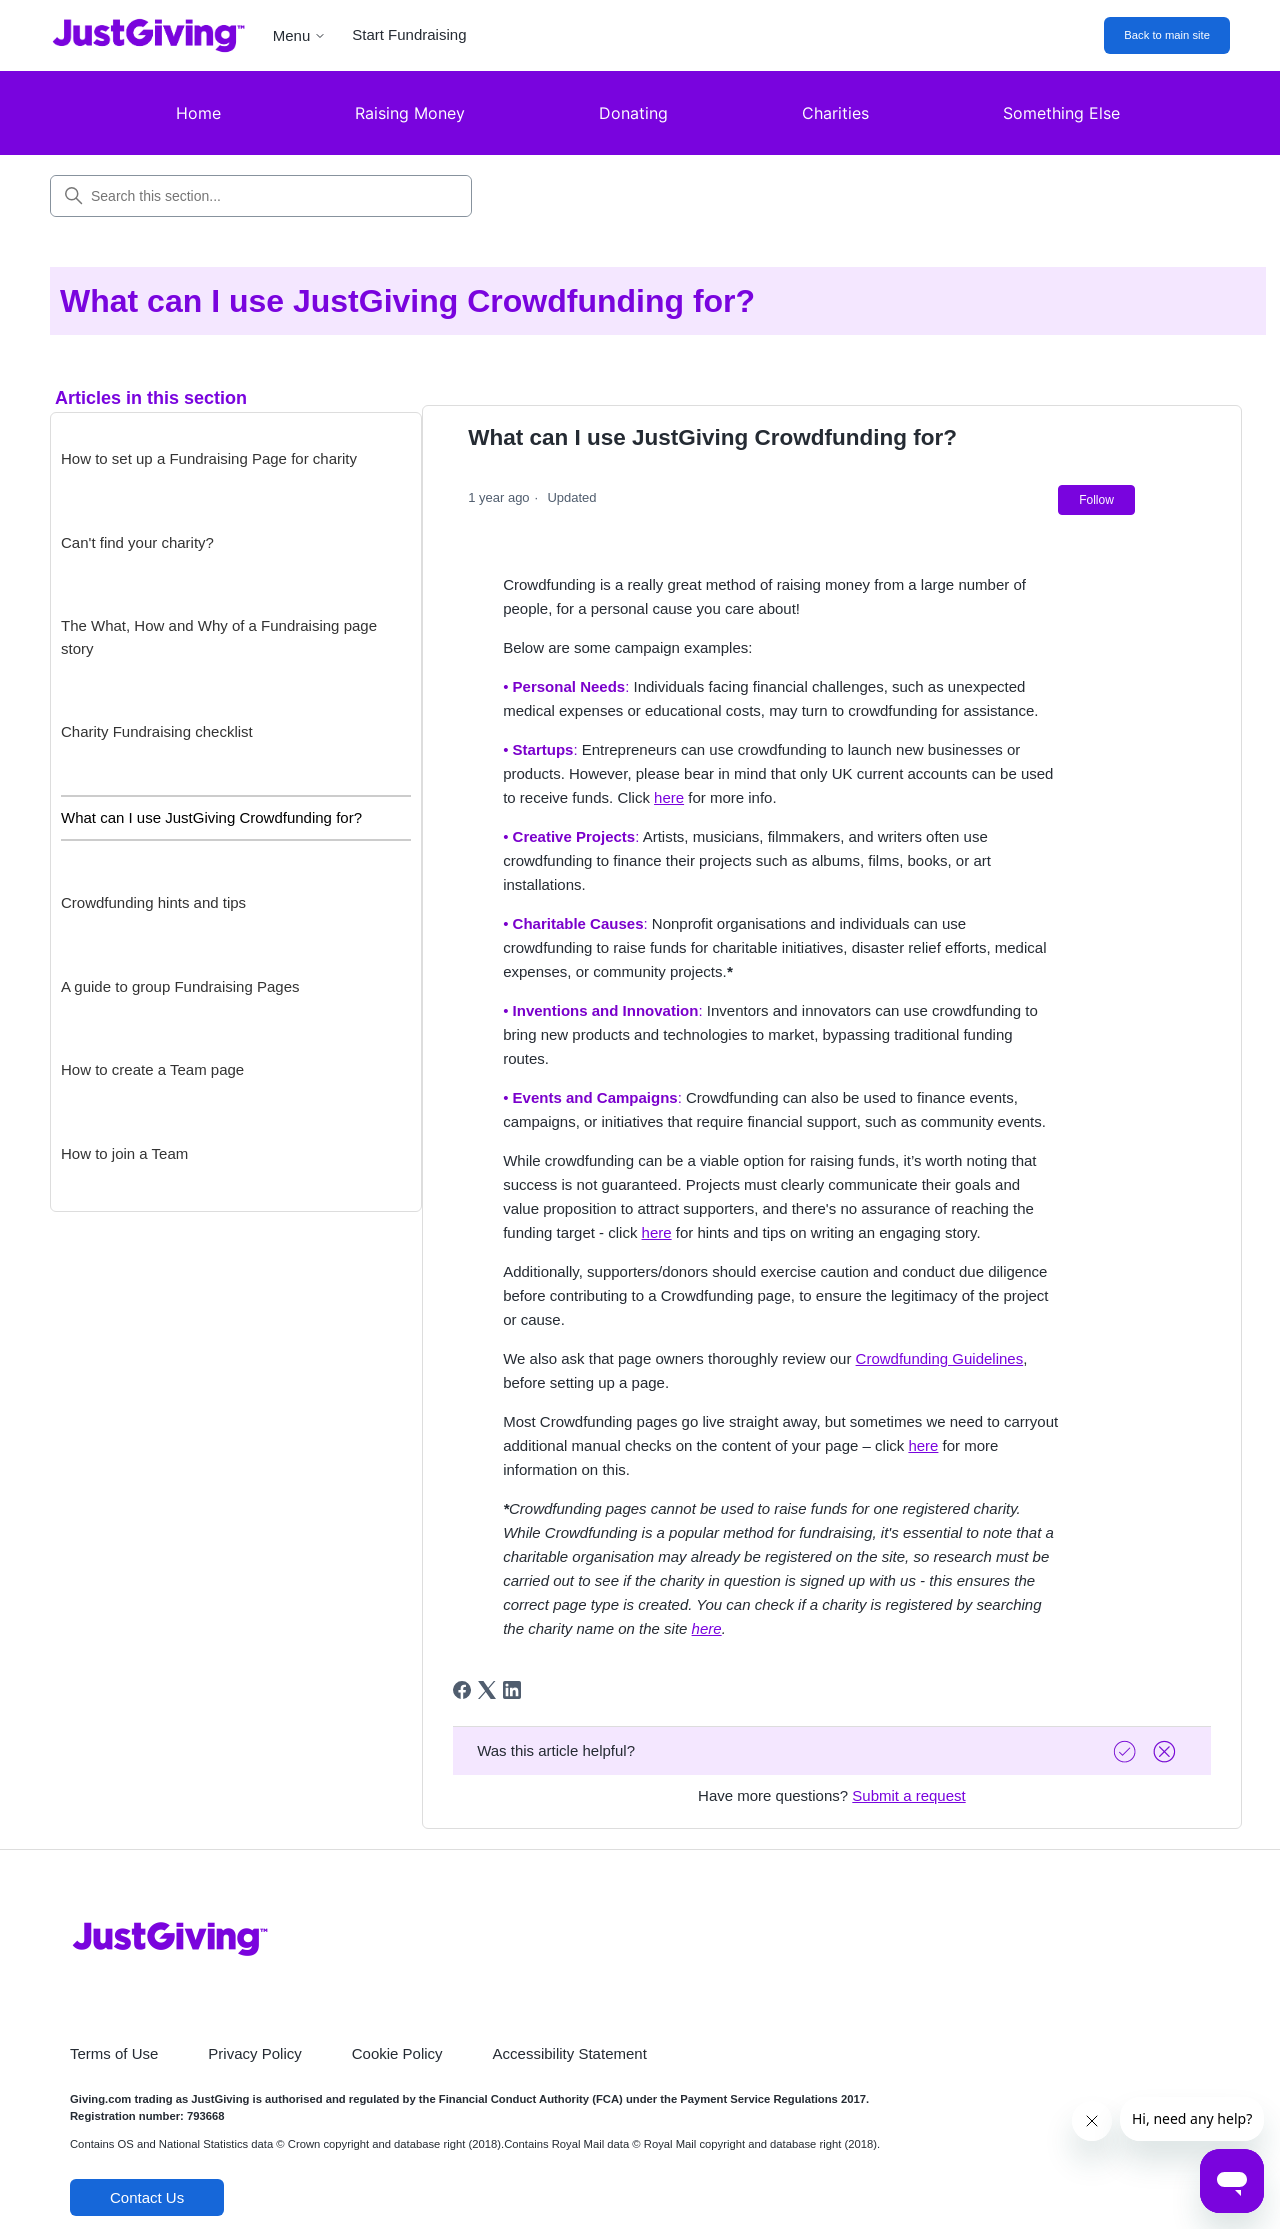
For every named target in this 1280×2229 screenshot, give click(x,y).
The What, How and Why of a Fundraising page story (219, 637)
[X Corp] (487, 1690)
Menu (300, 35)
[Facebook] (462, 1690)
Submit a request (908, 1795)
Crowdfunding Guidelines (940, 1358)
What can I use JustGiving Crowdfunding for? (211, 817)
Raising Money (410, 113)
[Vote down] (1167, 1751)
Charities (835, 113)
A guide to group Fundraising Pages (180, 986)
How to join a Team (124, 1153)
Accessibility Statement (570, 2053)
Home (198, 113)
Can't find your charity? (137, 542)
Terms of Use (114, 2053)
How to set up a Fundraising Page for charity (209, 458)
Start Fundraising (409, 34)
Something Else (1061, 113)
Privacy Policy (254, 2053)
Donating (633, 113)
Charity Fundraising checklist (157, 731)
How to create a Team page (152, 1069)
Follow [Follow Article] (1096, 500)
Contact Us (147, 2197)
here (669, 797)
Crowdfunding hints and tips (153, 902)
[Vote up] (1127, 1751)
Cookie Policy (397, 2053)
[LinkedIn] (512, 1690)
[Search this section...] (261, 196)
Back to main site (1167, 35)
